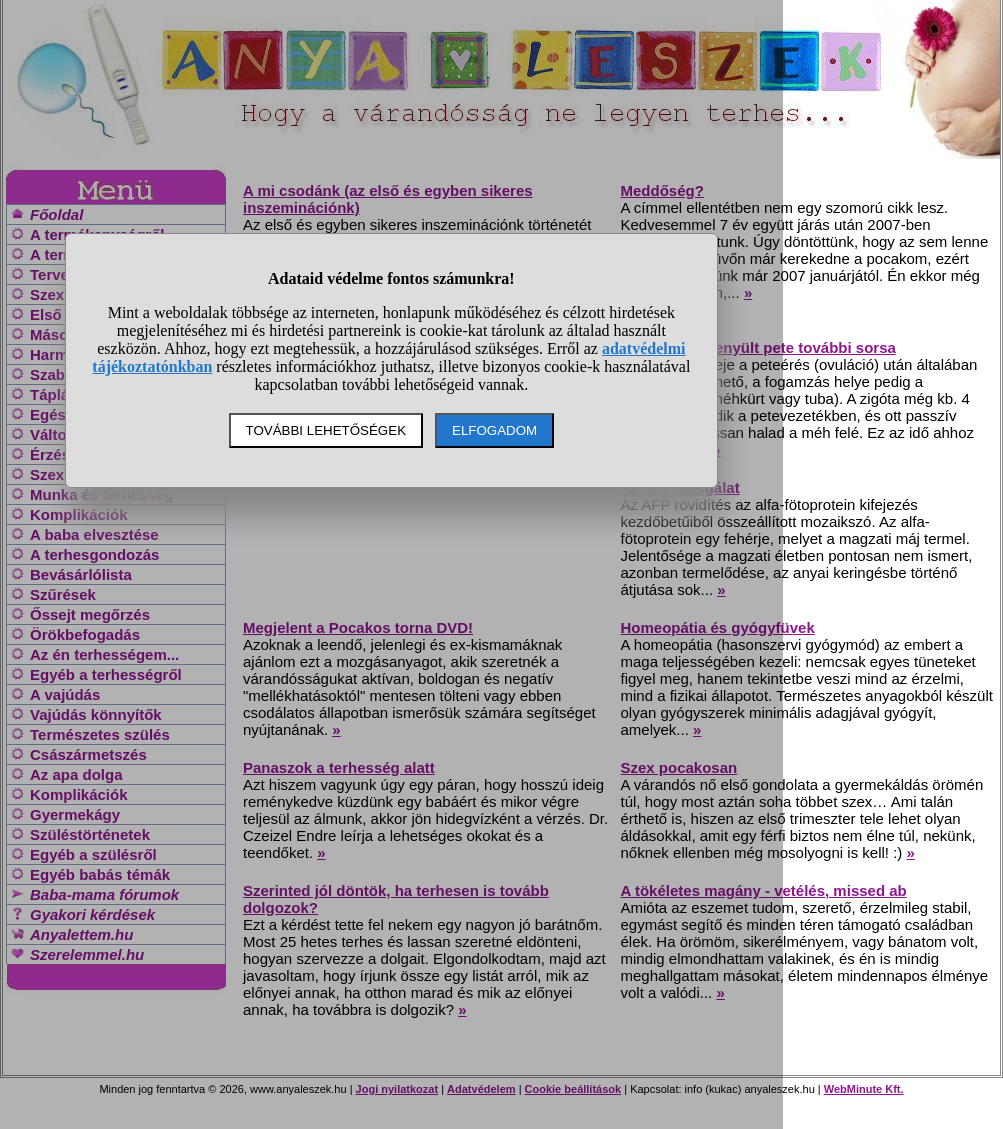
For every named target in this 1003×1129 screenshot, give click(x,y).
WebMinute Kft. (864, 1089)
